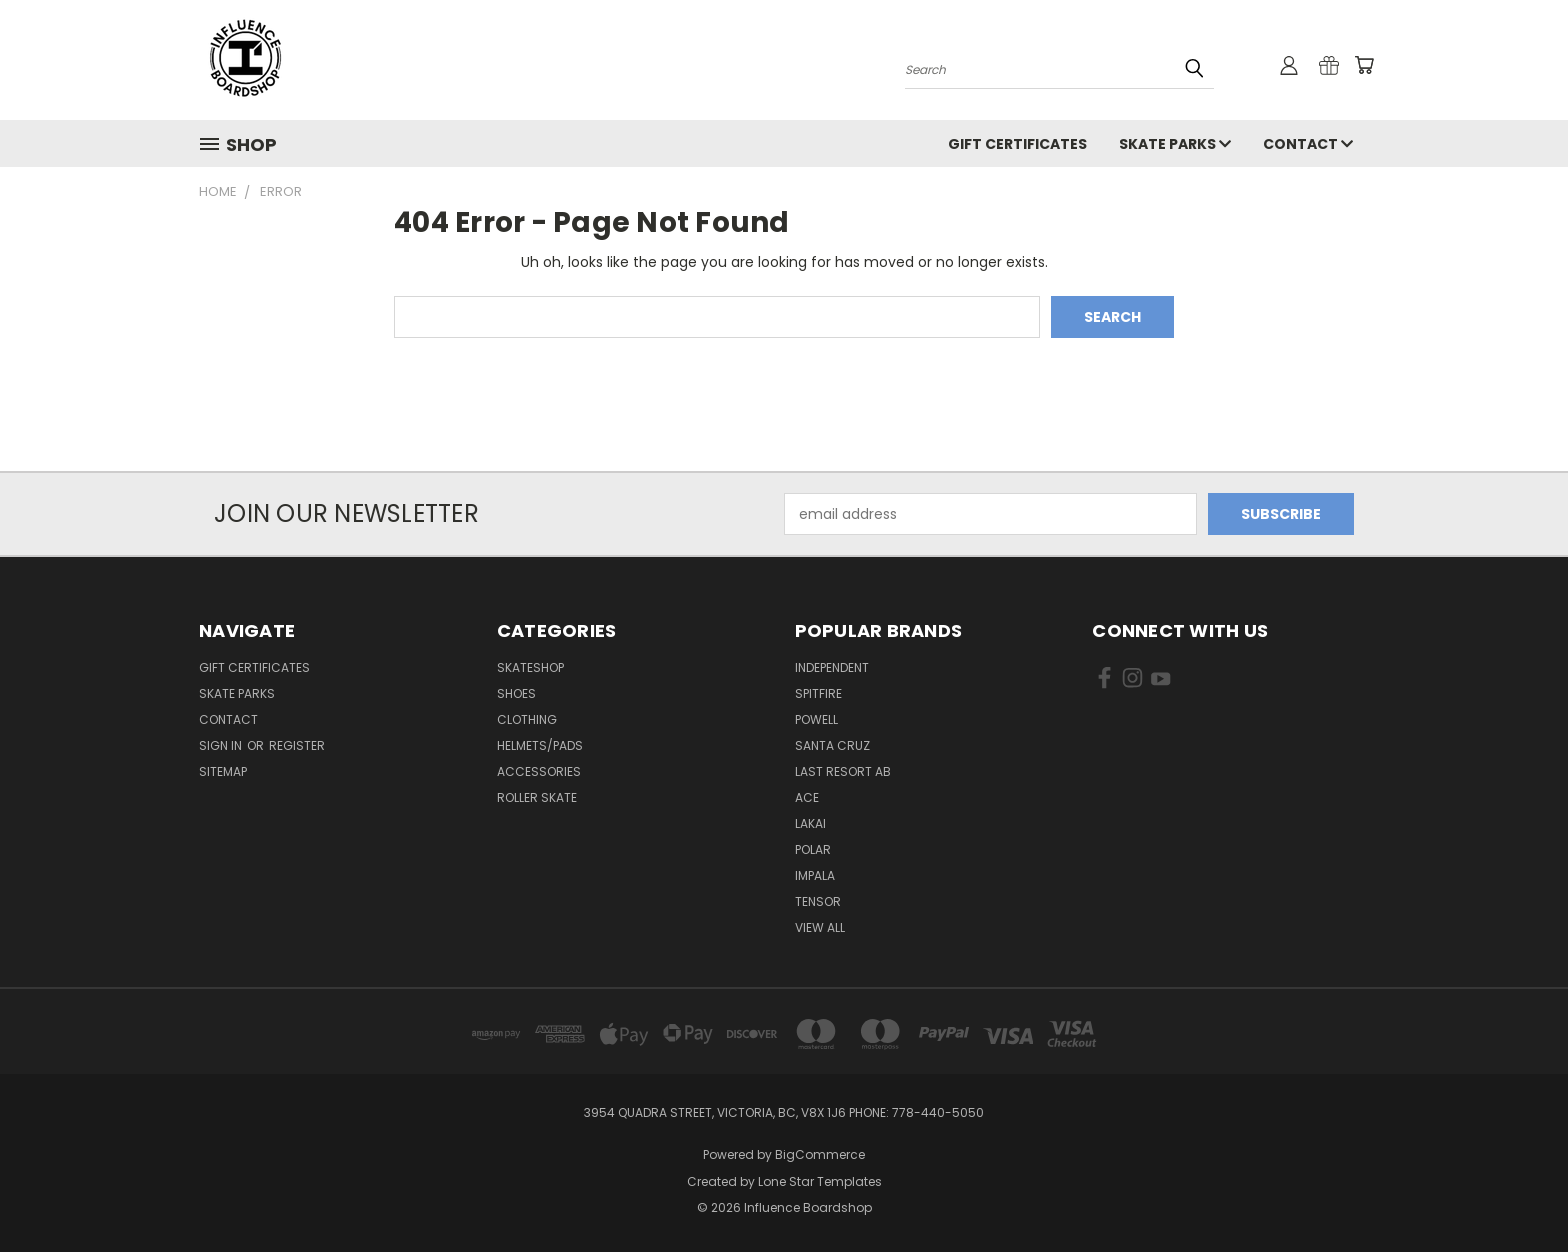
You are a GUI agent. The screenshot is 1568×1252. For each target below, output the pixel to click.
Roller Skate (537, 797)
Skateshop (530, 667)
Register (297, 745)
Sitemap (223, 771)
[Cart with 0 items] (1364, 65)
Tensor (818, 901)
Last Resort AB (843, 771)
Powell (816, 719)
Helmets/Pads (540, 745)
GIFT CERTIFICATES (1017, 144)
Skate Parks (1175, 144)
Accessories (539, 771)
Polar (813, 849)
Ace (807, 797)
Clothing (527, 719)
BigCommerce (820, 1154)
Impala (815, 875)
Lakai (810, 823)
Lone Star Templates (820, 1181)
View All (820, 927)
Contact (1308, 144)
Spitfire (818, 693)
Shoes (516, 693)
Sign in (222, 745)
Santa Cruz (832, 745)
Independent (832, 667)
